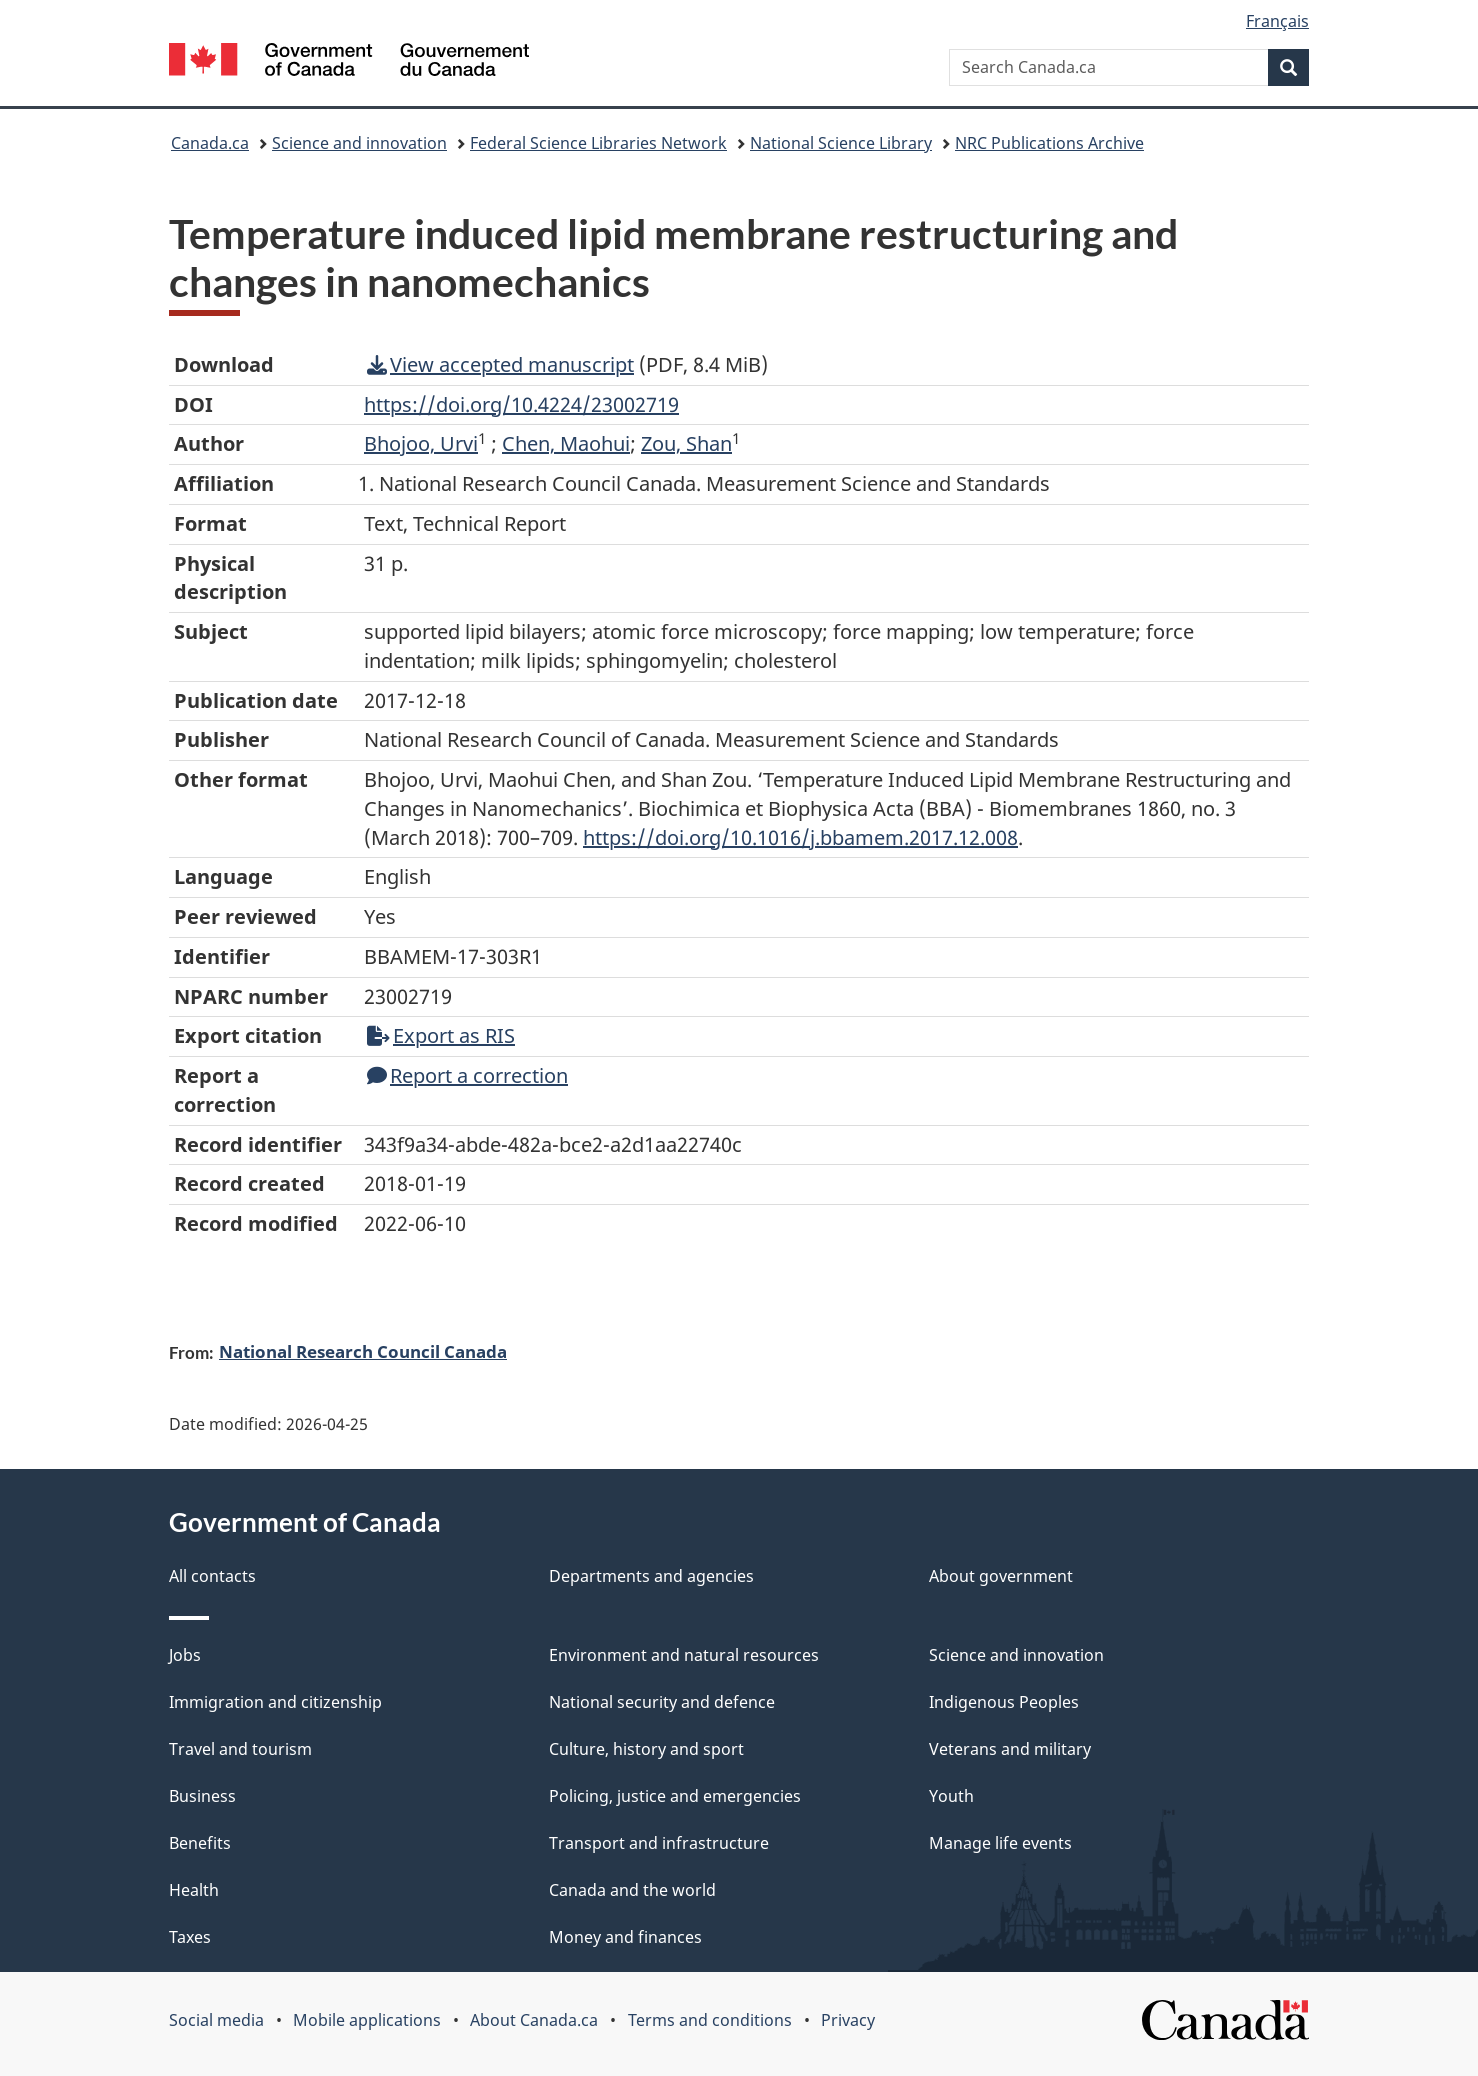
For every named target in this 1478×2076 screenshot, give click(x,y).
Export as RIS (441, 1035)
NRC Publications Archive (1049, 143)
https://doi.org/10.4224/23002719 (521, 404)
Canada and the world (632, 1890)
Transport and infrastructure (659, 1843)
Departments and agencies (651, 1576)
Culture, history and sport (646, 1749)
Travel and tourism (240, 1749)
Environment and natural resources (684, 1655)
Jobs (185, 1655)
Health (194, 1890)
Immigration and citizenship (275, 1702)
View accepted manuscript (500, 364)
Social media (216, 2020)
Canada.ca (210, 143)
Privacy (848, 2020)
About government (1001, 1576)
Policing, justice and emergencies (675, 1796)
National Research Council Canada (363, 1351)
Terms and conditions (710, 2020)
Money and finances (625, 1937)
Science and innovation (359, 143)
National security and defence (662, 1702)
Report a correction (467, 1075)
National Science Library (841, 143)
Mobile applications (367, 2020)
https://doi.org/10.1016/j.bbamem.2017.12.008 (800, 837)
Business (202, 1796)
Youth (951, 1796)
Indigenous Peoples (1004, 1702)
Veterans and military (1010, 1749)
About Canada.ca (534, 2020)
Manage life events (1000, 1843)
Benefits (200, 1843)
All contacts (212, 1576)
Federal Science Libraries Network (598, 143)
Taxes (190, 1937)
